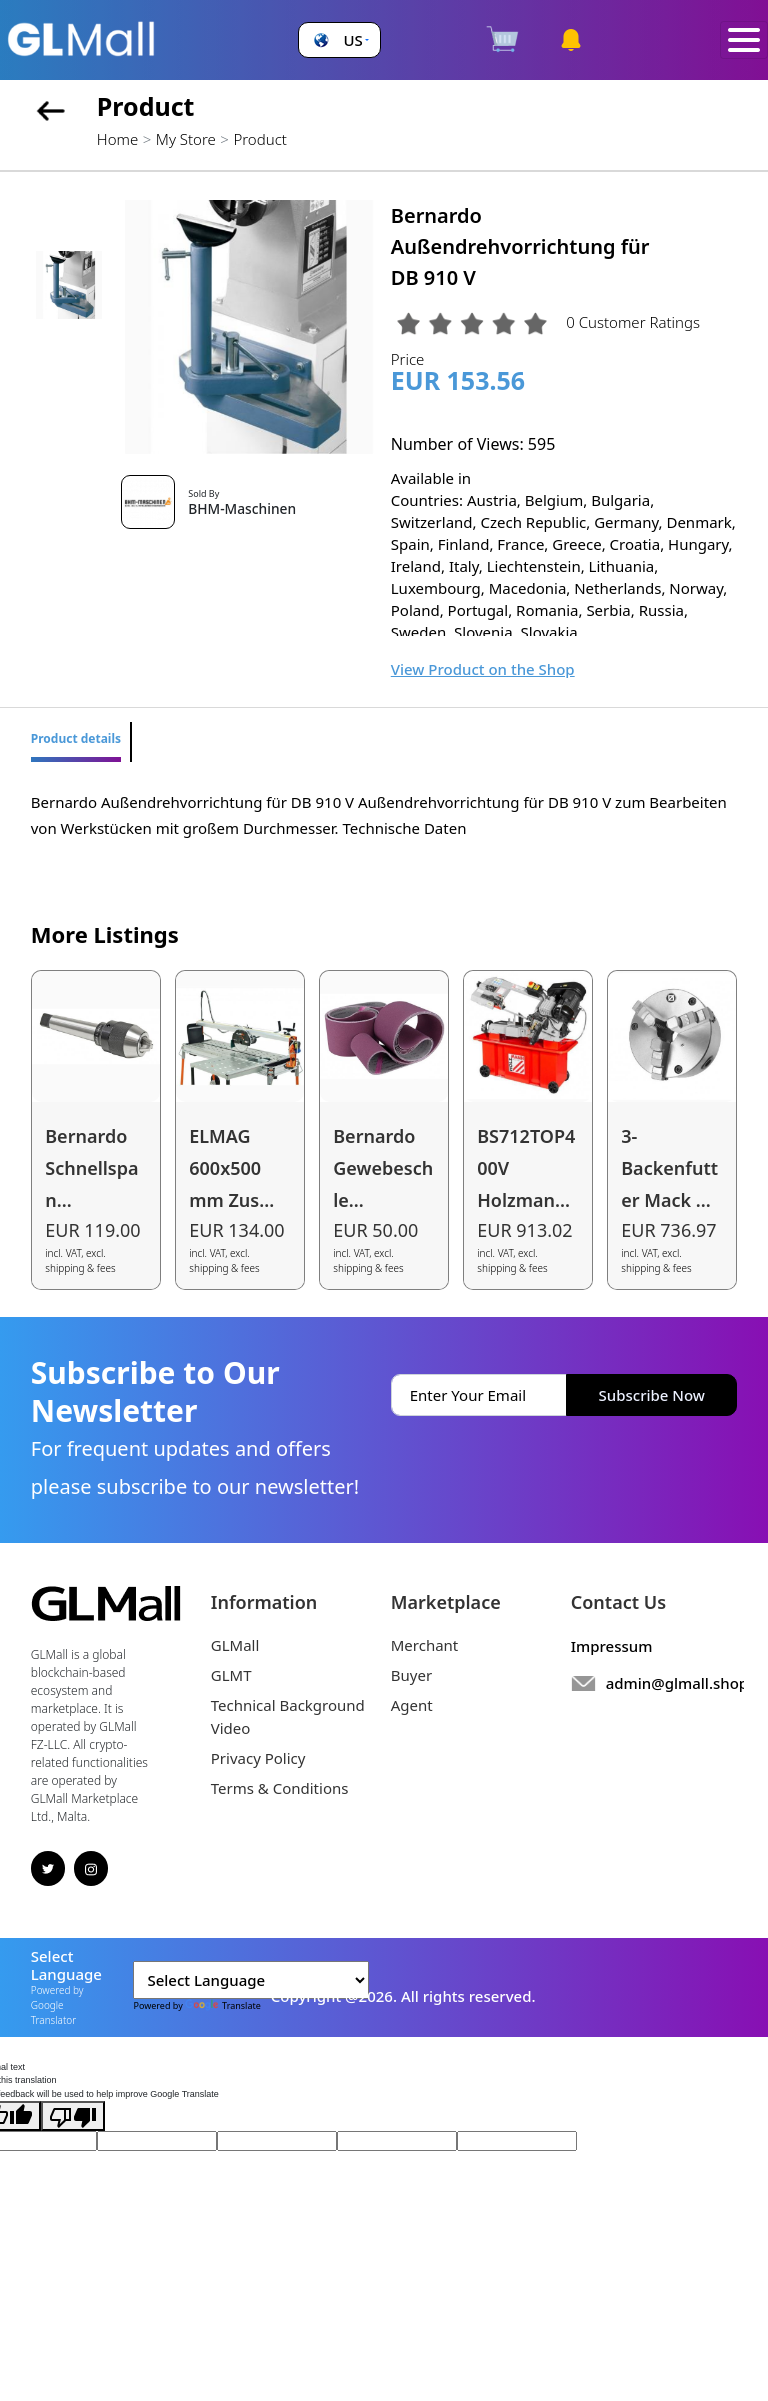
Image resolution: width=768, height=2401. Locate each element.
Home (117, 139)
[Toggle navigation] (744, 40)
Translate (223, 2005)
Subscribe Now (652, 1395)
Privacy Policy (258, 1758)
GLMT (231, 1675)
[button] (339, 40)
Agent (412, 1705)
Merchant (425, 1645)
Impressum (612, 1646)
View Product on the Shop (483, 669)
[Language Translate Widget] (251, 1980)
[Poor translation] (73, 2116)
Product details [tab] (76, 738)
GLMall (235, 1645)
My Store (186, 139)
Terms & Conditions (280, 1788)
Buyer (411, 1675)
